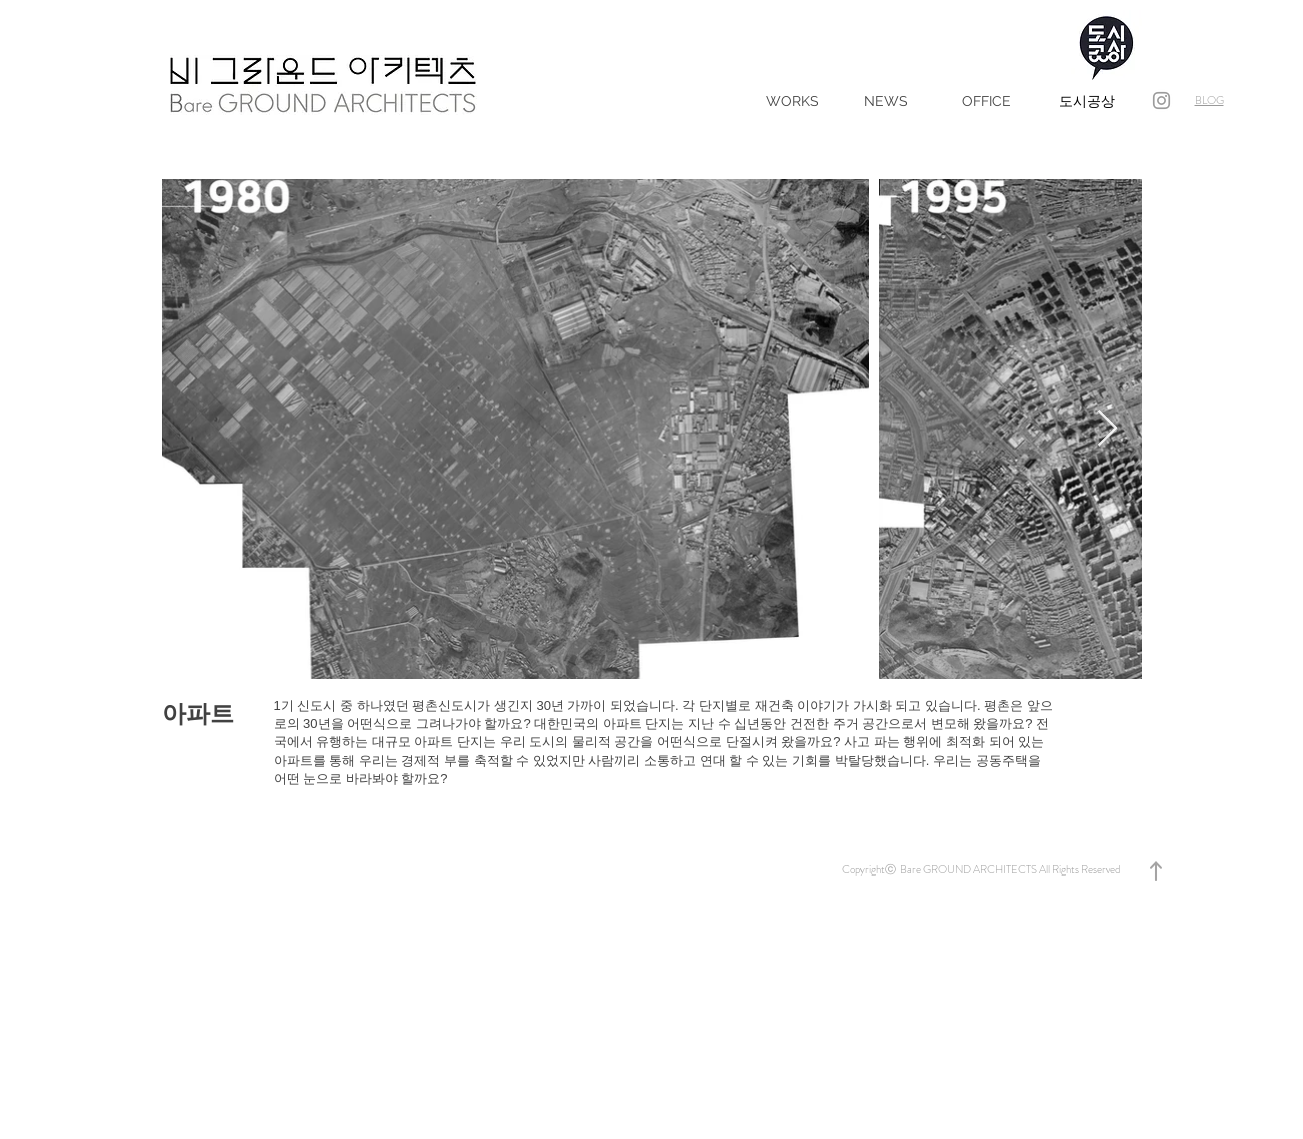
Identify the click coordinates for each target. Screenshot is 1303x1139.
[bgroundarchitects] (1161, 100)
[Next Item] (1107, 429)
